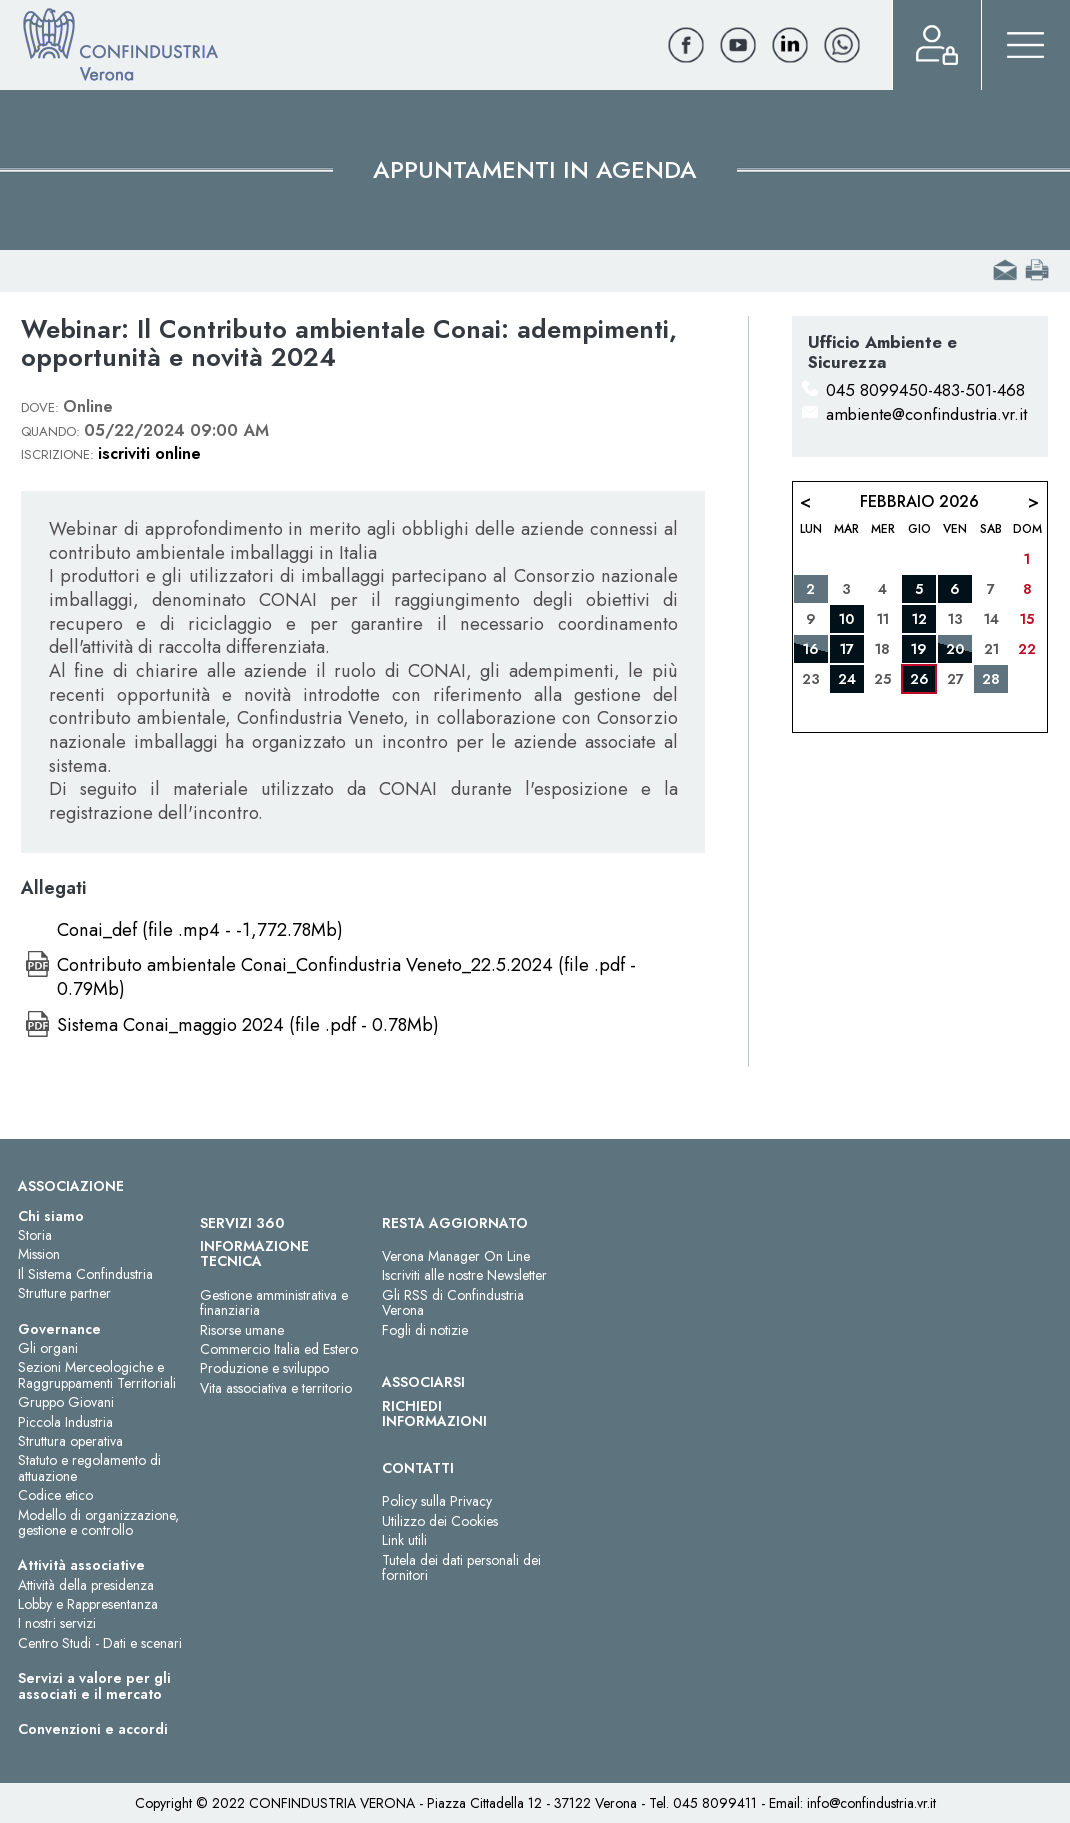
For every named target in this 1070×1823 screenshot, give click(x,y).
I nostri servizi (57, 1623)
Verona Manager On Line (456, 1256)
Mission (39, 1254)
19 (919, 649)
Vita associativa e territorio (276, 1388)
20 (955, 649)
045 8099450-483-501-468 (925, 390)
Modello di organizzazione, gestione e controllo (98, 1522)
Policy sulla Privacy (437, 1501)
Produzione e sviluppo (264, 1368)
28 (991, 679)
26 (919, 679)
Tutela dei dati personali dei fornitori (461, 1567)
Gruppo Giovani (66, 1402)
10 (846, 619)
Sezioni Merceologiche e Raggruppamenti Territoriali (97, 1374)
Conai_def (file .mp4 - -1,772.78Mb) (200, 930)
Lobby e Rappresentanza (88, 1604)
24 (847, 679)
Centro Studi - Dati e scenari (100, 1643)
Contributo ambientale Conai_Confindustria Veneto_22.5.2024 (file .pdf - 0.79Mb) (346, 977)
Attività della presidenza (86, 1585)
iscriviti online (149, 453)
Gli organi (48, 1348)
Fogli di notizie (425, 1330)
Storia (35, 1235)
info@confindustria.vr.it (871, 1803)
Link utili (404, 1540)
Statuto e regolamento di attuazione (89, 1467)
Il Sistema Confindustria (85, 1274)
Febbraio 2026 (919, 501)
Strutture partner (64, 1293)
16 (811, 649)
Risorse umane (242, 1330)
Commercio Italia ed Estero (279, 1349)
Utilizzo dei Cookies (440, 1521)
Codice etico (55, 1495)
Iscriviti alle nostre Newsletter (464, 1275)
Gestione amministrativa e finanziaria (274, 1302)
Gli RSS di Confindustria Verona (453, 1302)
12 (919, 619)
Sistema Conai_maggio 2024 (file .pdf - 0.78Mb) (248, 1025)
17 (847, 649)
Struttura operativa (70, 1441)
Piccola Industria (65, 1422)
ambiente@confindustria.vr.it (926, 414)
